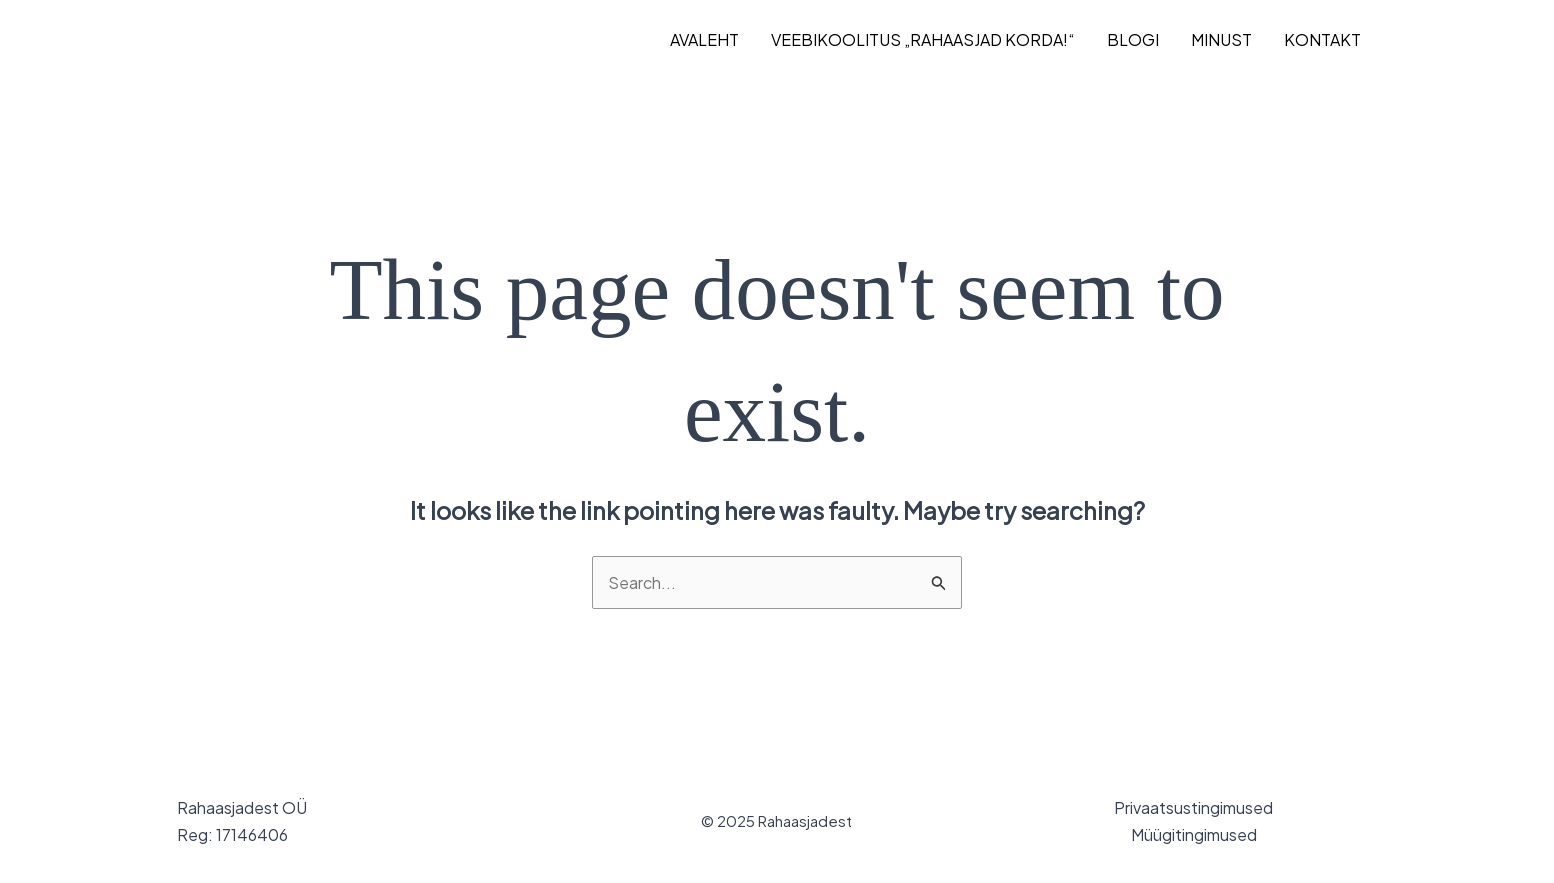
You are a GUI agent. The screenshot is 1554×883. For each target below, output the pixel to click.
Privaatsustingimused (1193, 807)
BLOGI (1133, 39)
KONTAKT (1322, 39)
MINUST (1221, 39)
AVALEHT (704, 39)
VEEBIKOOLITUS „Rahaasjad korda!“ (923, 39)
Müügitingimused (1194, 834)
